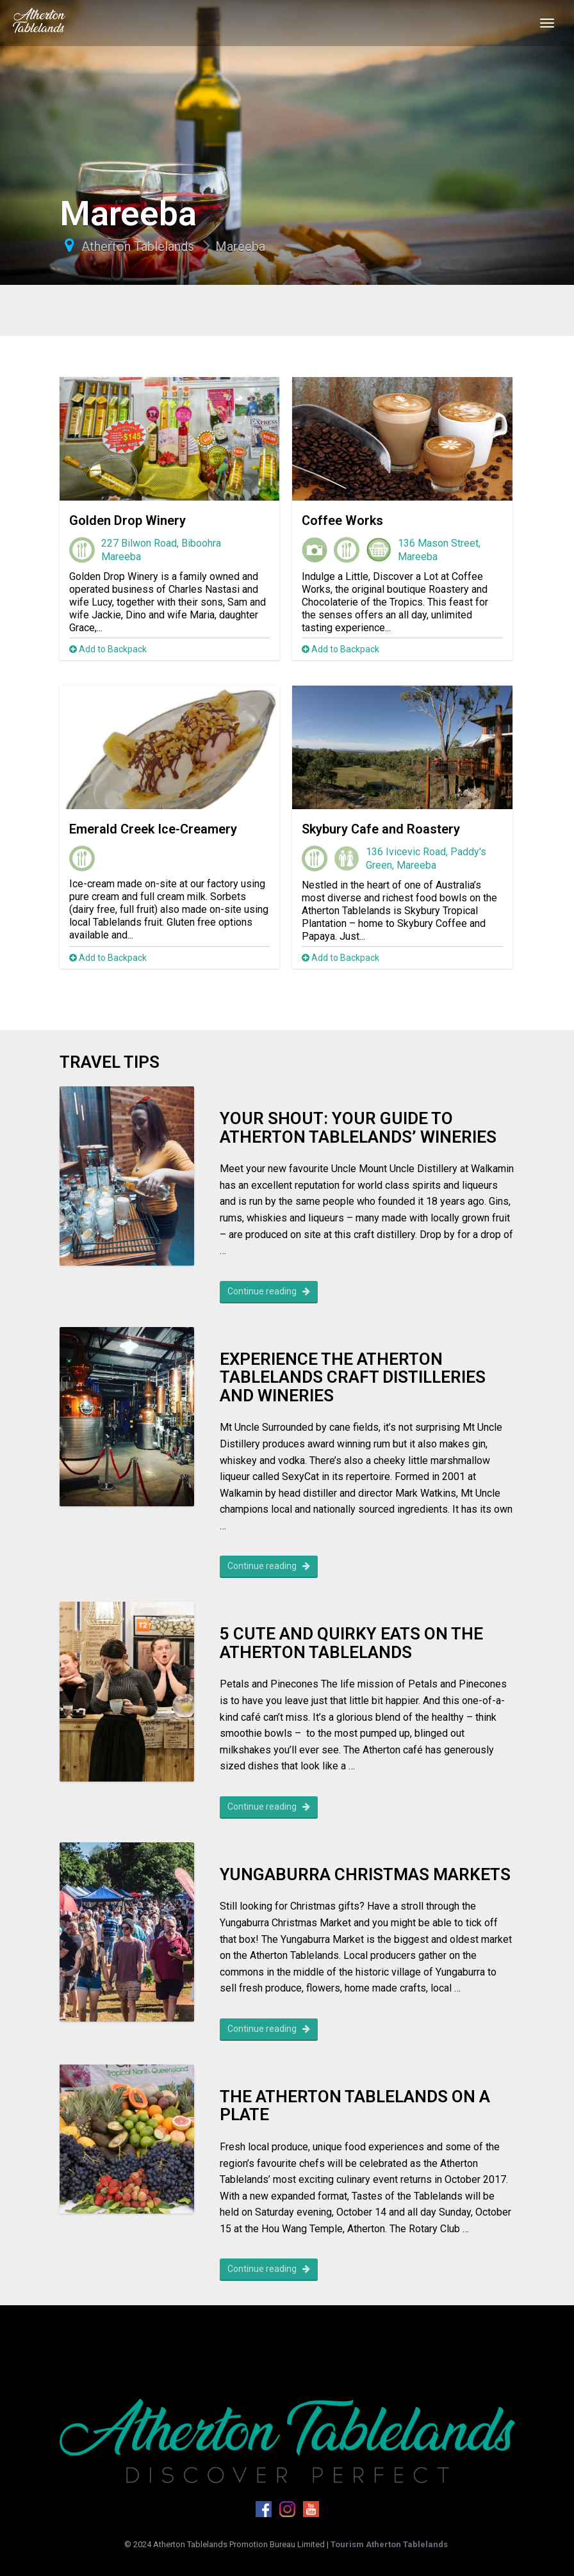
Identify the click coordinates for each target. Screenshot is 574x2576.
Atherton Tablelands (137, 246)
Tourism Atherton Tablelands (389, 2544)
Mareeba (240, 246)
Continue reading (268, 1291)
